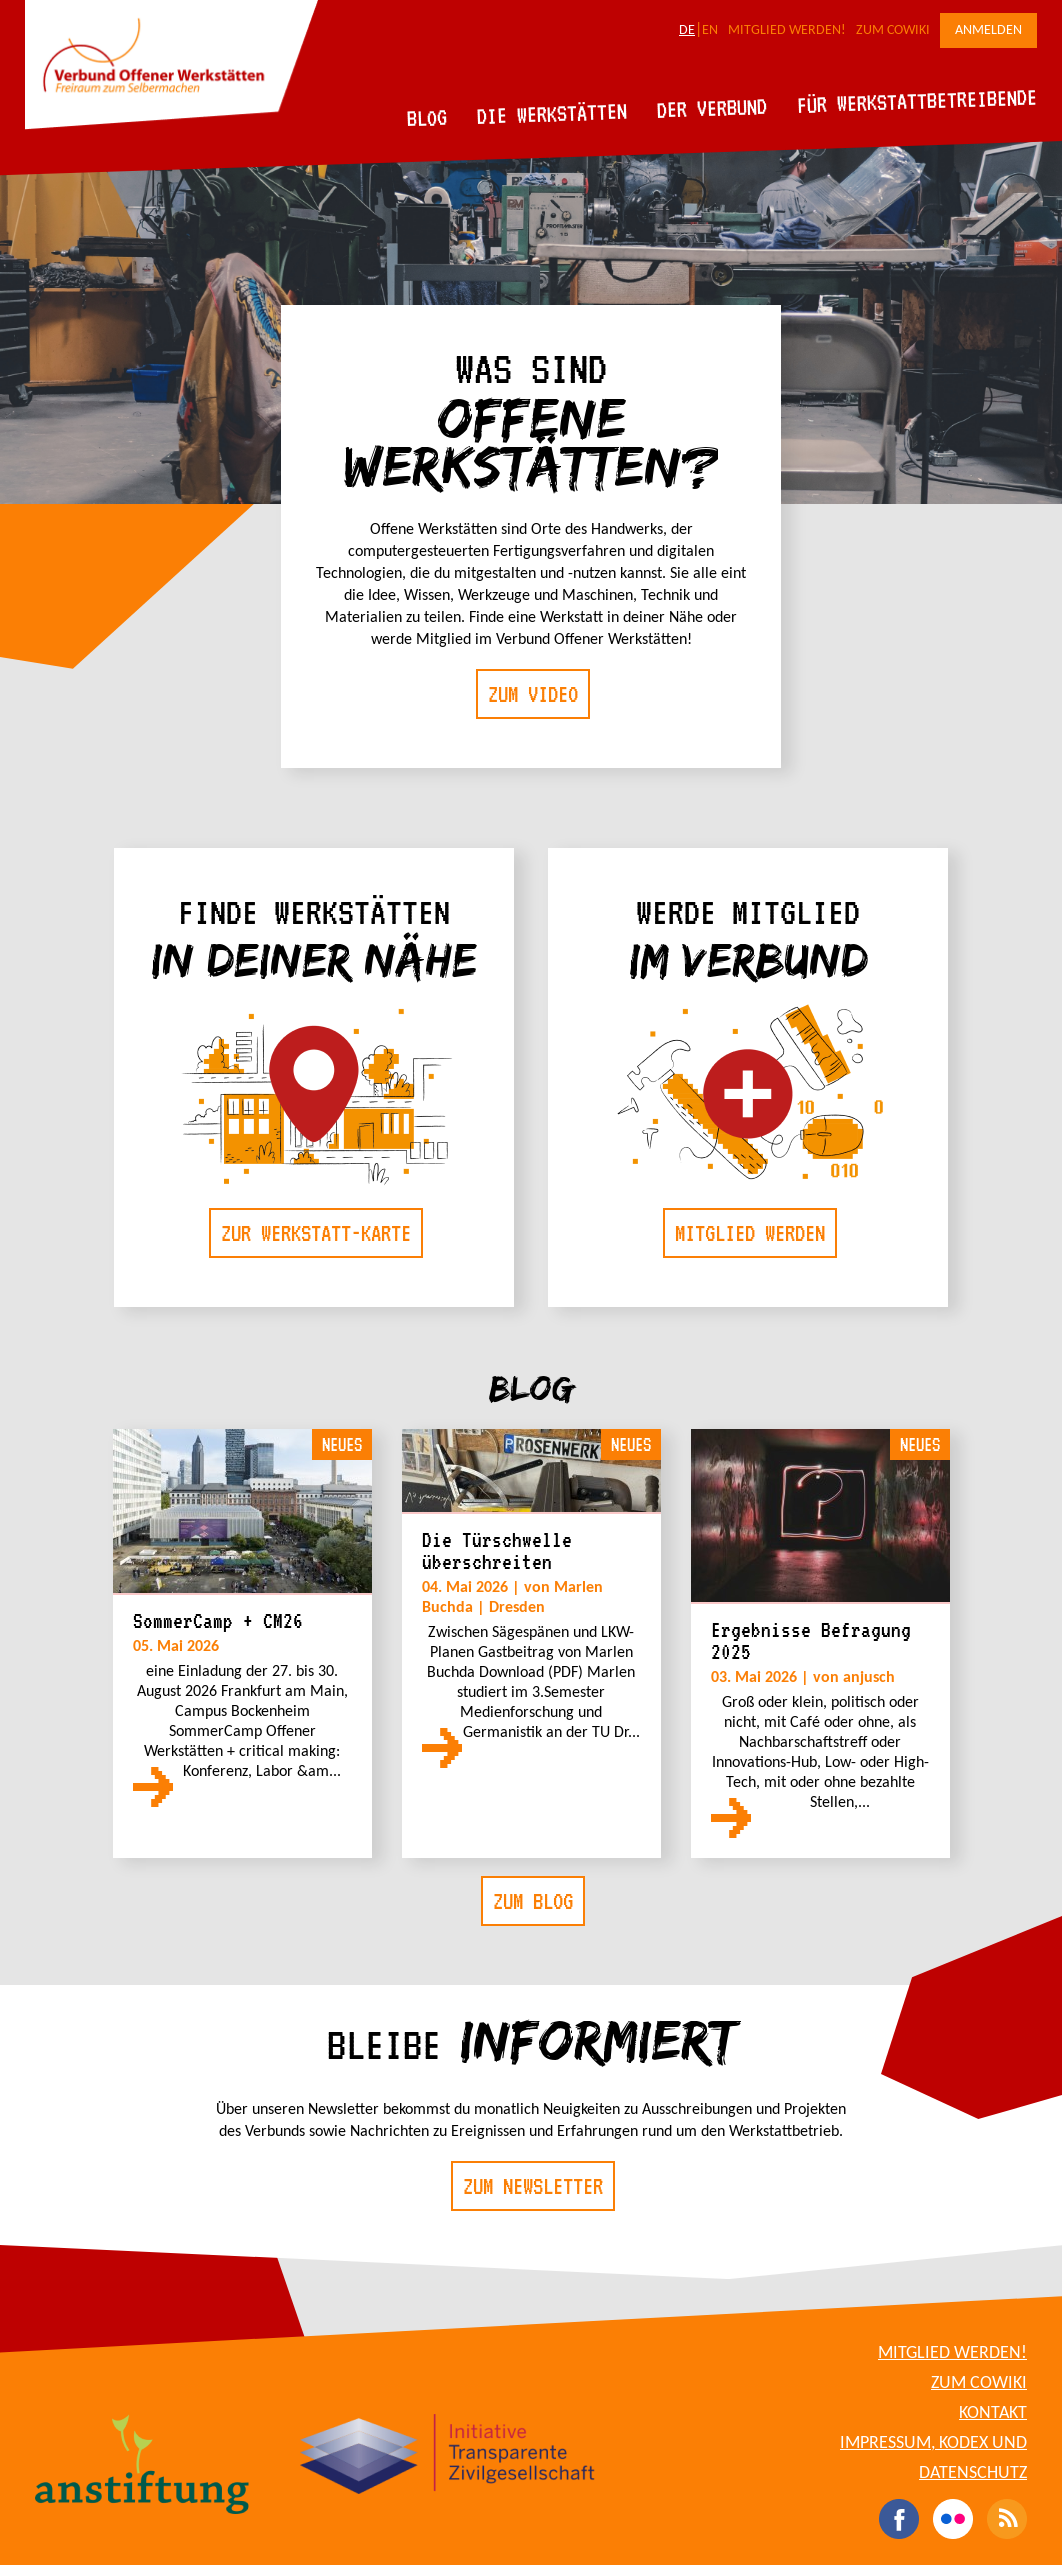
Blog (427, 117)
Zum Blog (533, 1901)
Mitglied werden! (787, 30)
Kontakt (993, 2413)
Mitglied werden (750, 1233)
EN (710, 30)
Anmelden (988, 30)
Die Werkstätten (552, 113)
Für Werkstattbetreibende (916, 100)
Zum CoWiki (893, 30)
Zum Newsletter (533, 2186)
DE (687, 30)
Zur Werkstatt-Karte (316, 1233)
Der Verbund (712, 108)
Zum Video (533, 694)
